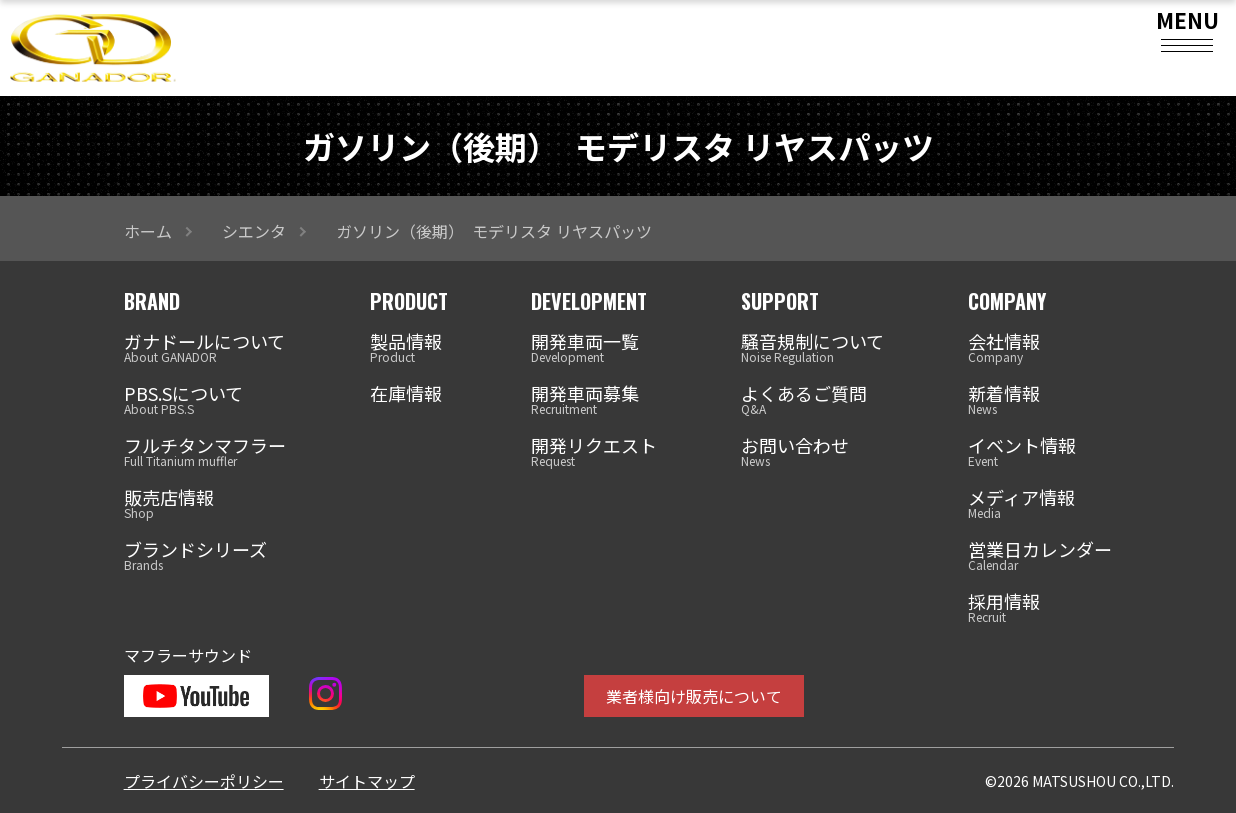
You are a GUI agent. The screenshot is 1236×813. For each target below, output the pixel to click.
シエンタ (254, 231)
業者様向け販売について (694, 696)
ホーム (148, 231)
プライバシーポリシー (204, 781)
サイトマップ (367, 781)
